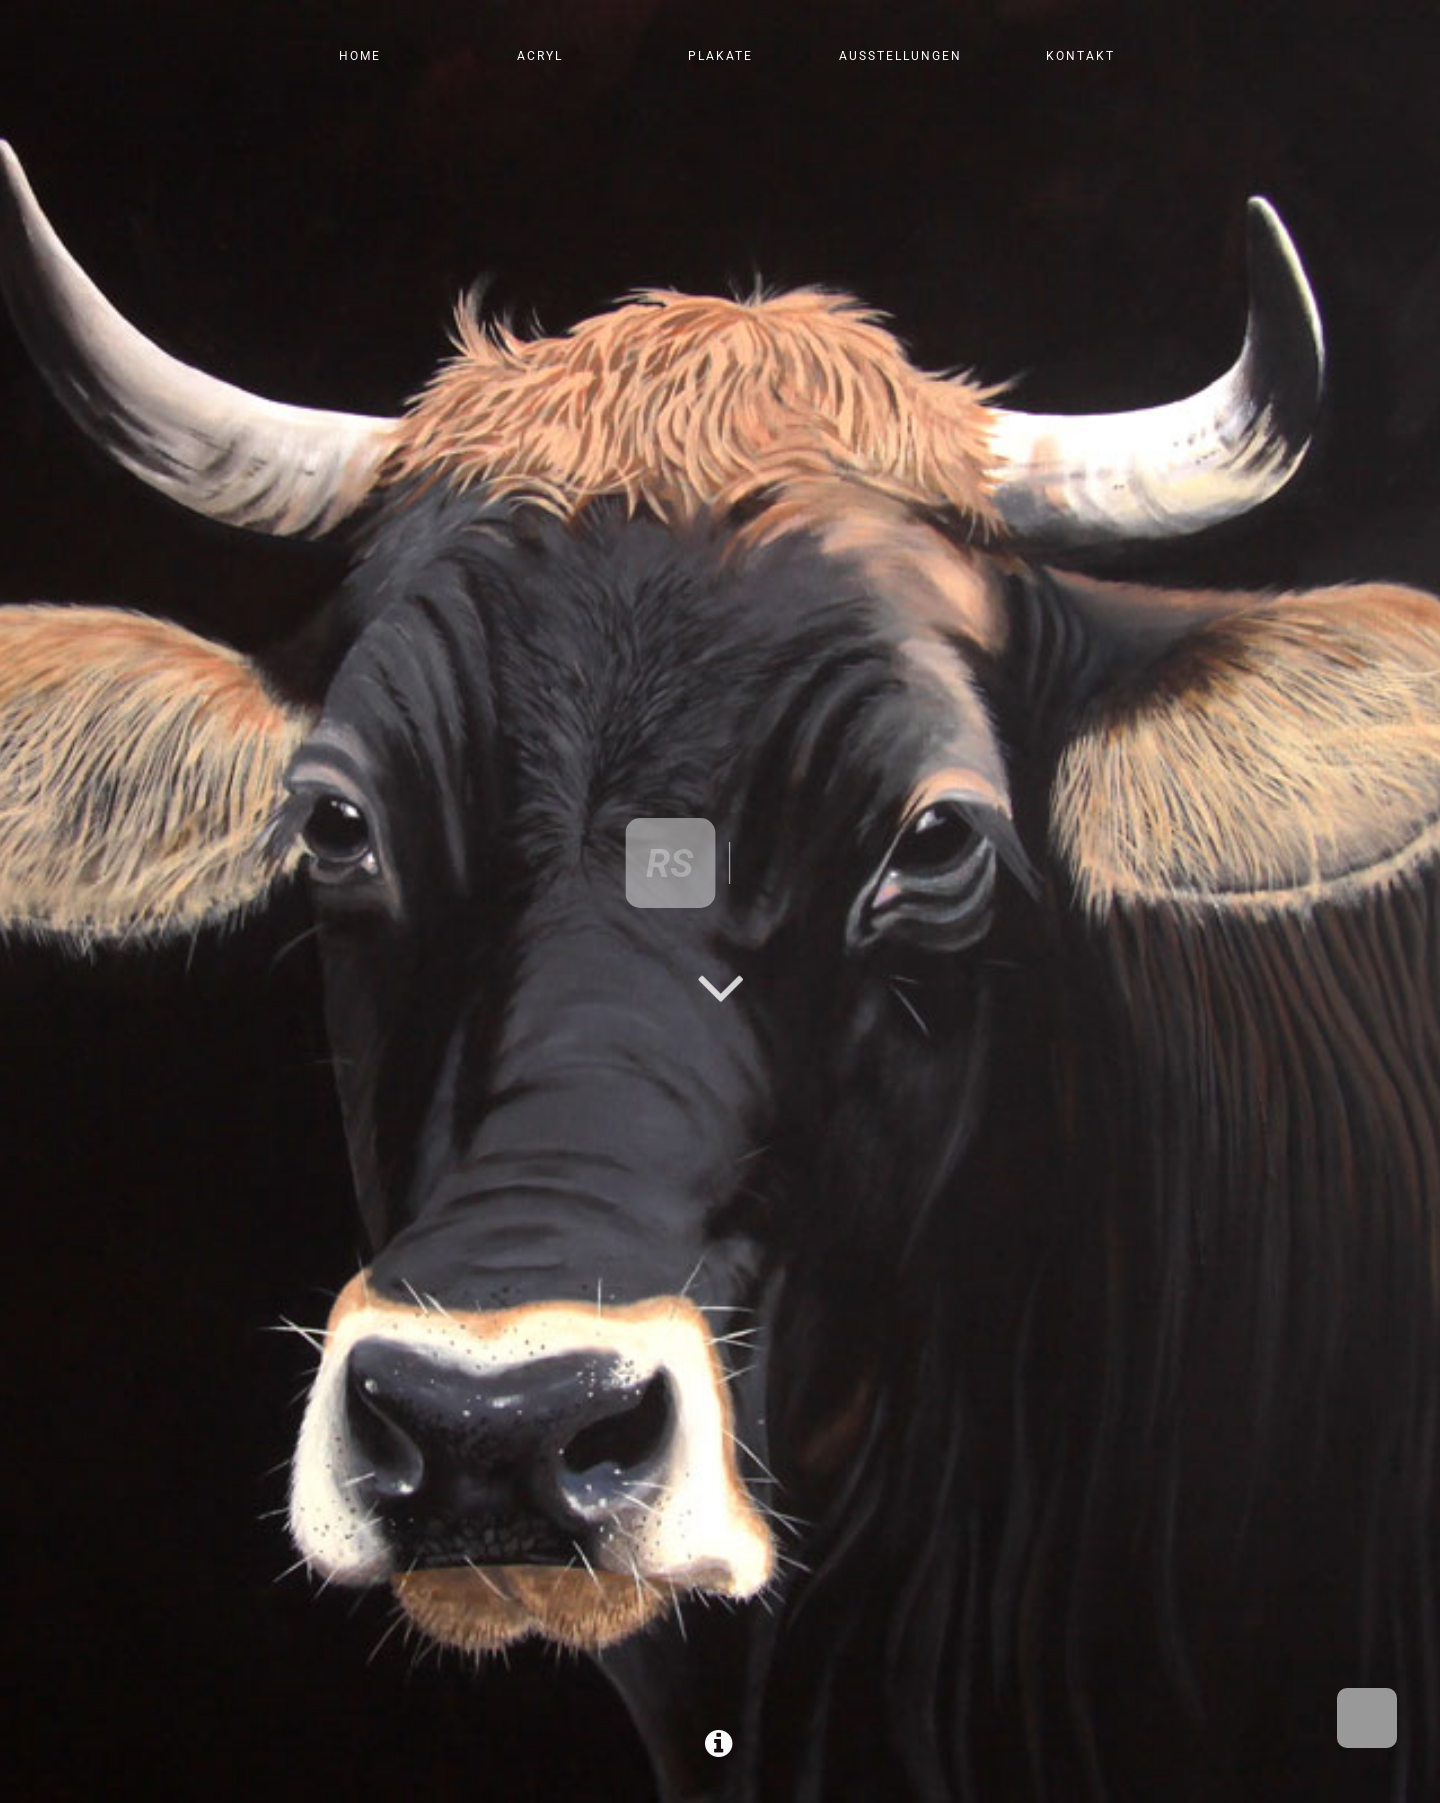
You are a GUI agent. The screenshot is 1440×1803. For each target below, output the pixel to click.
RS (671, 862)
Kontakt (1080, 56)
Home (360, 56)
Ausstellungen (900, 56)
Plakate (720, 56)
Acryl (540, 56)
